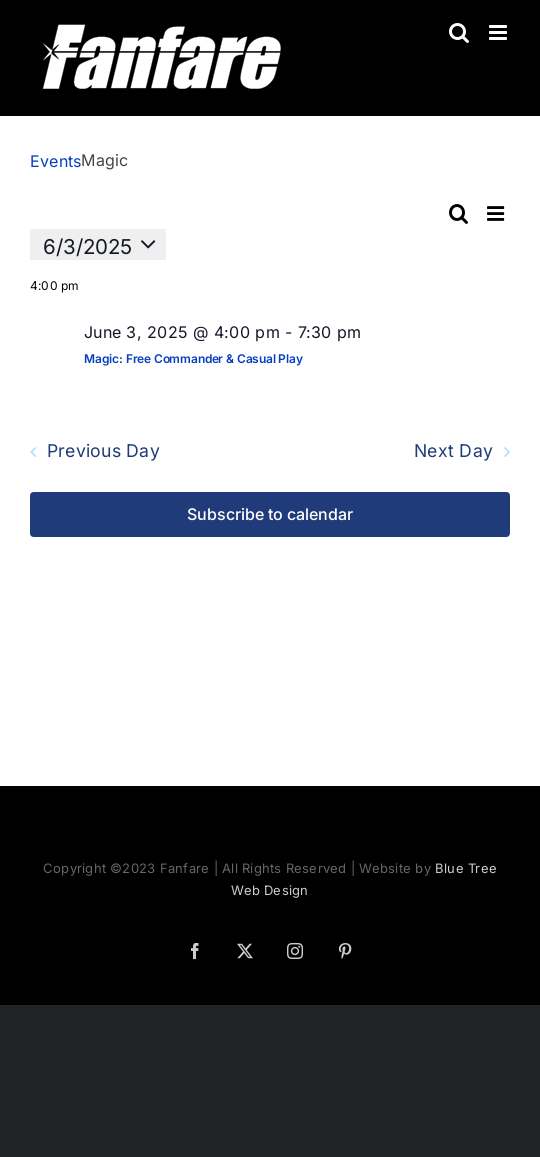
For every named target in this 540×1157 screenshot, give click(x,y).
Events (55, 161)
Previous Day (103, 452)
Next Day (453, 452)
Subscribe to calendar (270, 514)
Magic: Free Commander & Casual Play (193, 358)
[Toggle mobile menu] (499, 32)
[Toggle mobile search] (459, 32)
